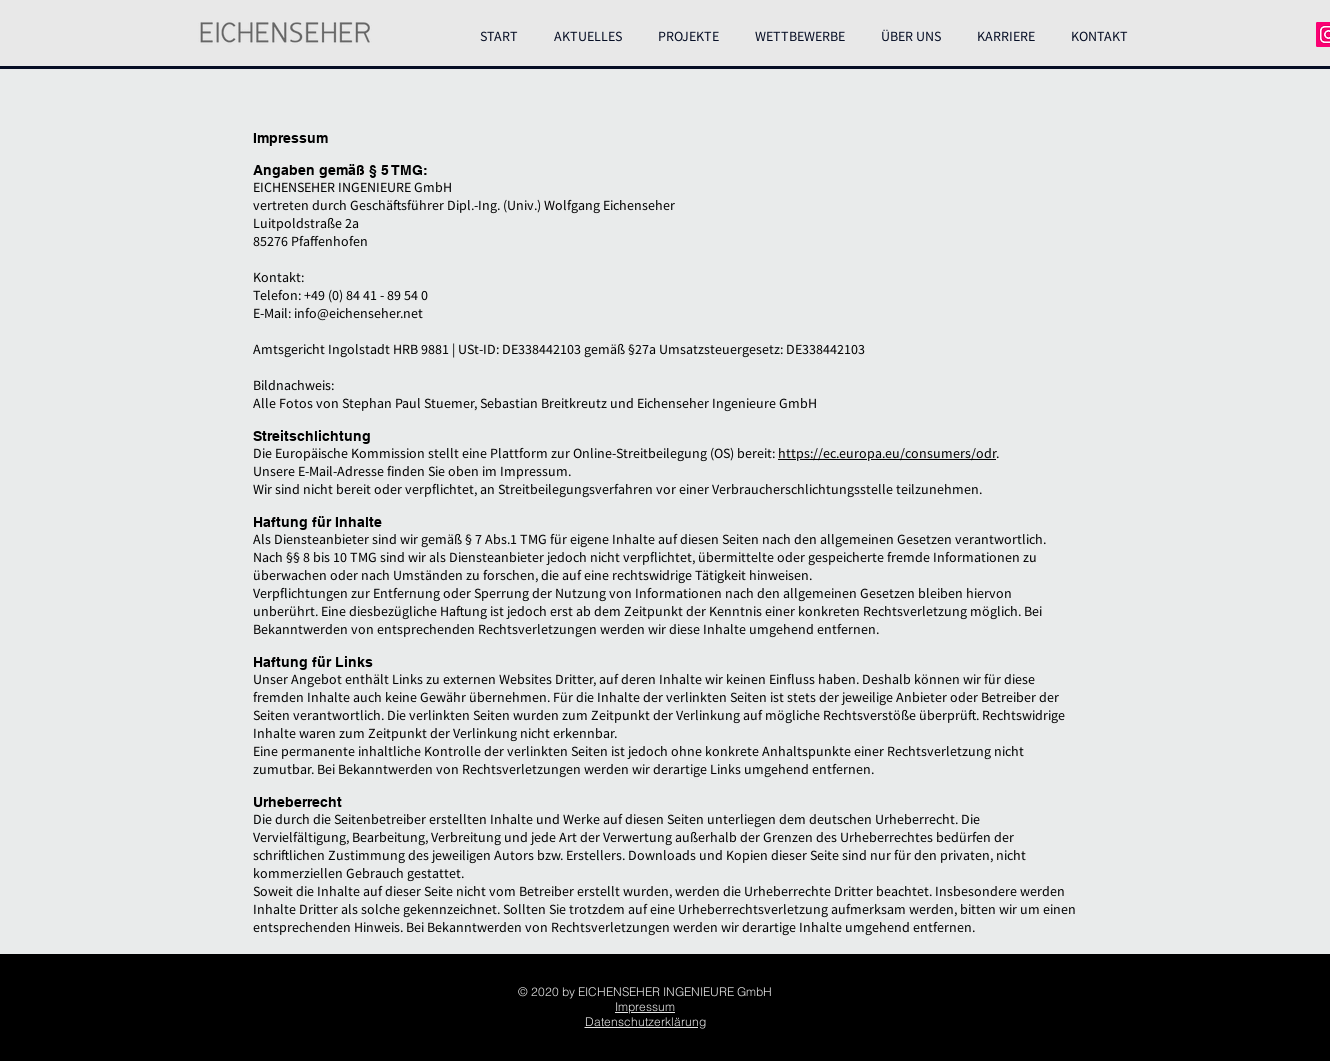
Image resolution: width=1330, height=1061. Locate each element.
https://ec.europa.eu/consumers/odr (887, 453)
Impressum (645, 1006)
